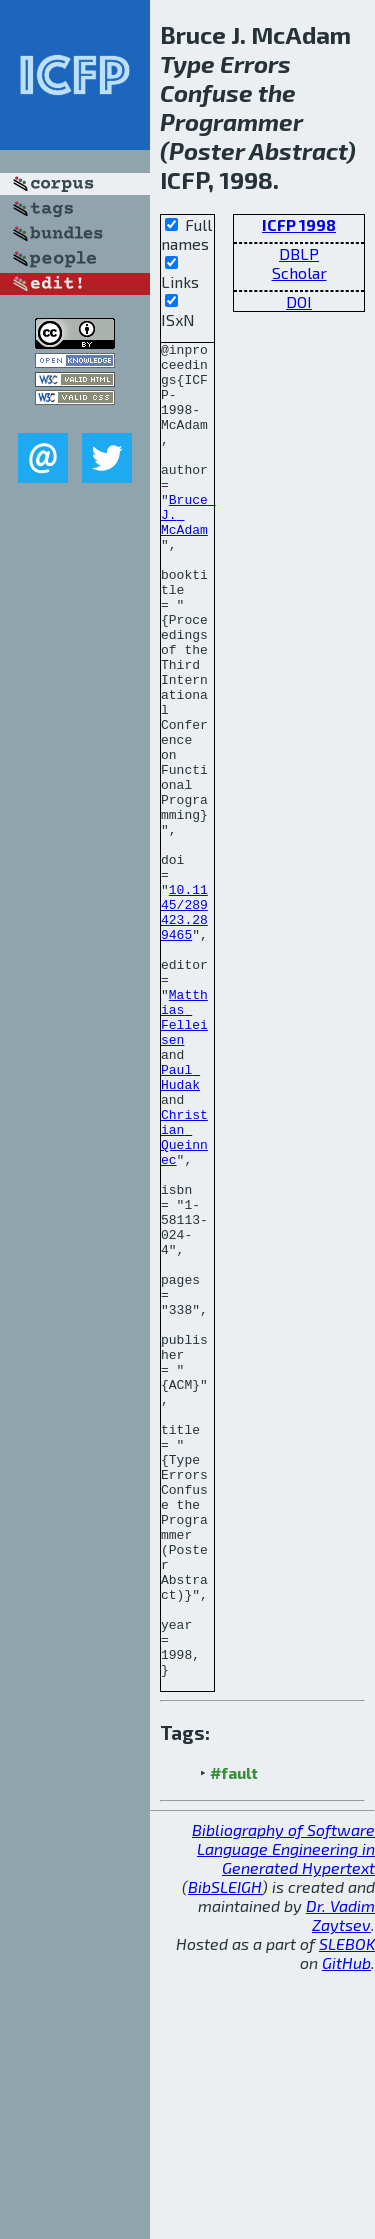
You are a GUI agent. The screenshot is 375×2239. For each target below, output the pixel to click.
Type (187, 63)
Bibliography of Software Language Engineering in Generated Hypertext (283, 2115)
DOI (299, 301)
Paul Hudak (180, 1225)
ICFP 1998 (299, 224)
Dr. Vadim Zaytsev (340, 2182)
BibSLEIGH (225, 2153)
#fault (234, 2039)
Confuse (206, 92)
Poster (207, 150)
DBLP (299, 253)
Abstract (298, 150)
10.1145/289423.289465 (184, 1027)
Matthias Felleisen (184, 1153)
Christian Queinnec (184, 1297)
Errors (255, 63)
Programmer (231, 121)
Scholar (299, 272)
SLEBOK (347, 2210)
